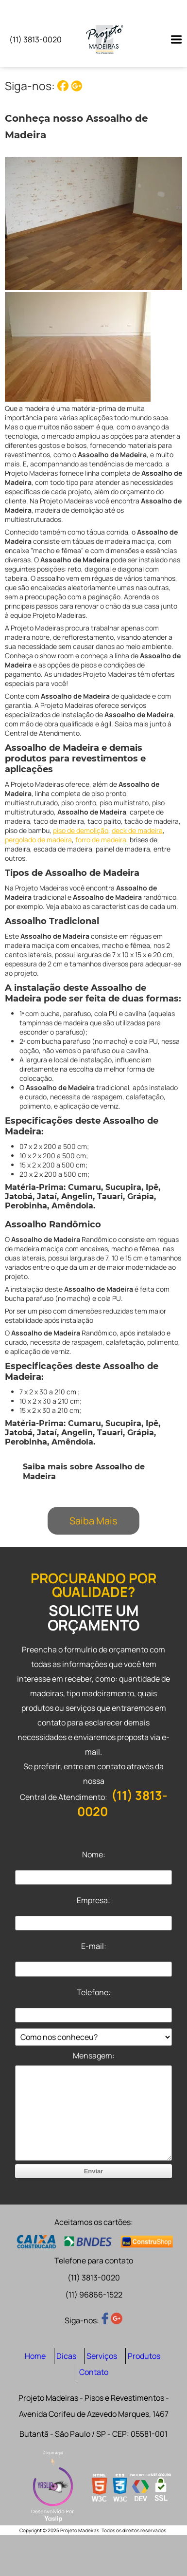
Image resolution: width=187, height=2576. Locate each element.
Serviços (101, 2356)
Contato (93, 2372)
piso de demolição (80, 830)
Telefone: (94, 1992)
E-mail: (93, 1946)
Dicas (66, 2356)
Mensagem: (94, 2055)
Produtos (144, 2356)
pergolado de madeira (38, 839)
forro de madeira (100, 839)
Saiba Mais (93, 1520)
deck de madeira (137, 830)
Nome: (93, 1854)
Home (35, 2356)
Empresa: (93, 1900)
